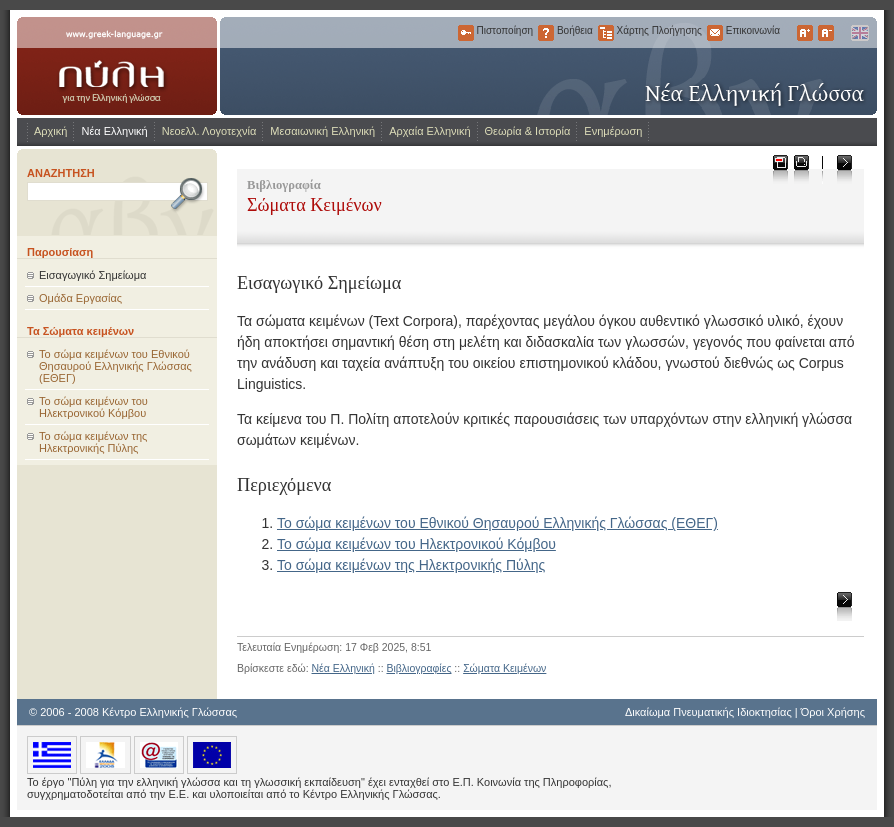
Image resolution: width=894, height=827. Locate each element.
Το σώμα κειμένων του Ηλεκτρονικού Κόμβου (93, 407)
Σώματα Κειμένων (504, 668)
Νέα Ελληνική (114, 131)
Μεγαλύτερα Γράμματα (805, 33)
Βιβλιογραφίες (418, 668)
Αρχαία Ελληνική (429, 131)
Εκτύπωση (800, 168)
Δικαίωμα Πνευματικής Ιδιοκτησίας (708, 712)
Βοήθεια (546, 33)
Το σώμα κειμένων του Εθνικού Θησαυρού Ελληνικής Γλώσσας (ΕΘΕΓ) (115, 366)
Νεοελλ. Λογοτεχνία (209, 131)
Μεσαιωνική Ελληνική (322, 131)
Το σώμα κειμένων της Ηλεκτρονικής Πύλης (93, 442)
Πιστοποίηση (466, 33)
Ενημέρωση (613, 131)
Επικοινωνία (715, 33)
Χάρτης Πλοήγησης (606, 33)
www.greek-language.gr (117, 66)
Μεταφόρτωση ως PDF (779, 168)
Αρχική (50, 131)
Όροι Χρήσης (833, 712)
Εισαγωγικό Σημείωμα (92, 275)
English (859, 33)
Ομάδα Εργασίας (80, 298)
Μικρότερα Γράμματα (826, 33)
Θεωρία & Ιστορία (528, 131)
